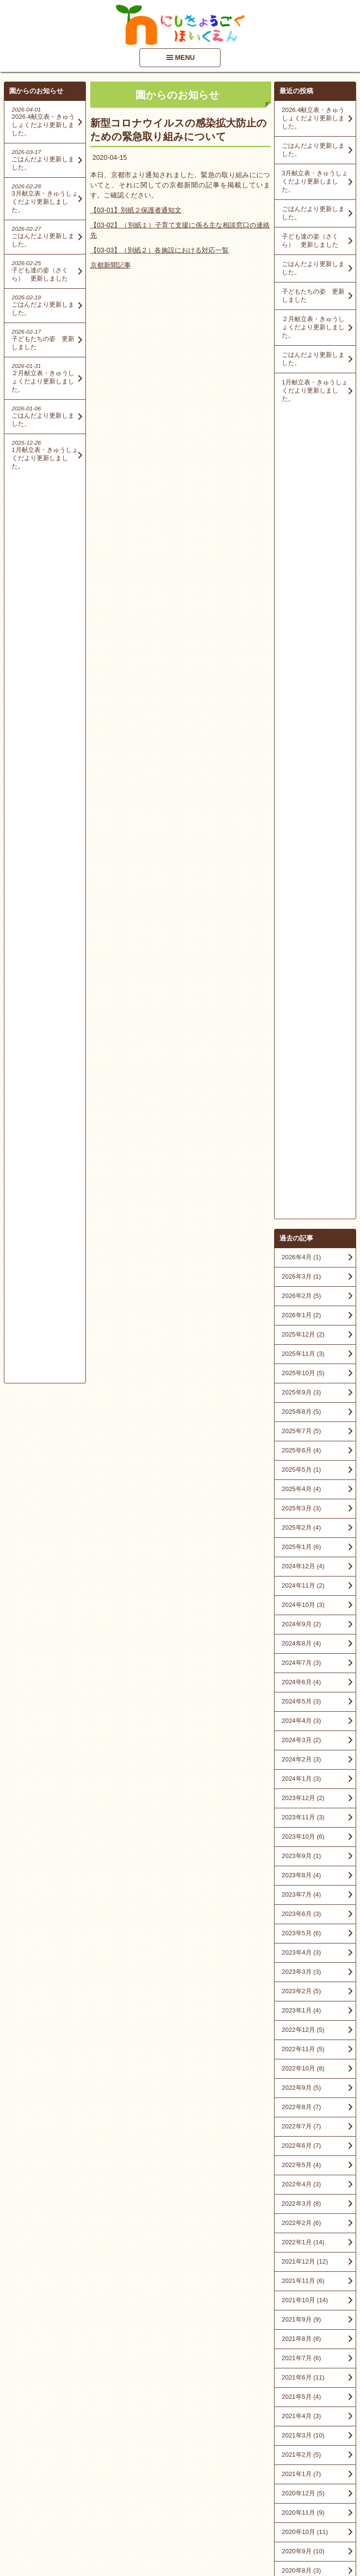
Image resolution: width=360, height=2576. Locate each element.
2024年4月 (301, 910)
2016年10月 (303, 2165)
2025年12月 (303, 524)
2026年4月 (301, 446)
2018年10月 (303, 2011)
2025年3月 (301, 698)
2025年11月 (303, 543)
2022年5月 (301, 1354)
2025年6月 (301, 640)
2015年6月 (301, 2320)
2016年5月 (301, 2204)
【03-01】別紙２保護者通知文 (136, 210)
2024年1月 (301, 968)
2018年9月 (301, 2030)
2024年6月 (301, 871)
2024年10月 (303, 794)
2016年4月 (301, 2223)
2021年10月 (305, 1489)
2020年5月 (301, 1818)
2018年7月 (301, 2069)
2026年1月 (301, 504)
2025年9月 (301, 582)
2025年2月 (301, 717)
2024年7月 (301, 852)
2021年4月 (301, 1605)
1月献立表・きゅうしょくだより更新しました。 (315, 390)
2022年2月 (301, 1412)
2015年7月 (301, 2301)
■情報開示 (294, 2474)
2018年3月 (301, 2107)
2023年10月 (303, 1026)
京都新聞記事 (110, 265)
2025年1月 (301, 736)
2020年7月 (301, 1779)
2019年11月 (303, 1934)
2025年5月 (301, 659)
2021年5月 (301, 1586)
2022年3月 (301, 1393)
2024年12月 (303, 756)
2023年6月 (301, 1103)
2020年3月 (301, 1856)
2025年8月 (301, 601)
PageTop (337, 2541)
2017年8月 (301, 2146)
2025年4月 (301, 678)
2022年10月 (303, 1258)
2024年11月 (303, 775)
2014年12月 (303, 2339)
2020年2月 (301, 1876)
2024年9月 (301, 813)
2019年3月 (301, 1992)
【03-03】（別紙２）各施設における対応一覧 (159, 250)
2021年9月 (301, 1509)
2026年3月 (301, 466)
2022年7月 (301, 1316)
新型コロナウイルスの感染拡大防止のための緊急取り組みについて (178, 129)
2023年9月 (301, 1045)
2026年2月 (301, 485)
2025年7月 (301, 620)
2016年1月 (301, 2243)
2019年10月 (303, 1953)
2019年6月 (301, 1972)
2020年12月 (303, 1683)
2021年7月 (301, 1547)
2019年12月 (303, 1914)
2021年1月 (301, 1663)
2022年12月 (303, 1219)
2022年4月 (301, 1374)
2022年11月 (303, 1238)
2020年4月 (301, 1837)
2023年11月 (303, 1007)
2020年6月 (301, 1798)
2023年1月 (301, 1200)
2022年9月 (301, 1277)
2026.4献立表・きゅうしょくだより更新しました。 (313, 118)
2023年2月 (301, 1180)
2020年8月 (301, 1760)
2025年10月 (303, 562)
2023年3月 (301, 1161)
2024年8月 (301, 833)
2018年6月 (301, 2088)
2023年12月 (303, 987)
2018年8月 (301, 2050)
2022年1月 (303, 1432)
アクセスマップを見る (315, 2498)
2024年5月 (301, 891)
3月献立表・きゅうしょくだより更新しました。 (315, 181)
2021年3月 (303, 1625)
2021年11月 (303, 1470)
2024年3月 (301, 929)
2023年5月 (301, 1122)
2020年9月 (303, 1741)
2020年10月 (305, 1721)
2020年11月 (303, 1702)
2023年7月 (301, 1084)
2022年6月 (301, 1335)
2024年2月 (301, 949)
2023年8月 (301, 1065)
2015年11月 (303, 2262)
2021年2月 (301, 1644)
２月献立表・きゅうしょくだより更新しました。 (313, 327)
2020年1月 (301, 1895)
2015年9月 (301, 2281)
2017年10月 (303, 2127)
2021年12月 (305, 1451)
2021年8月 (301, 1528)
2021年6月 (303, 1567)
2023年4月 (301, 1142)
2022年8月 (301, 1296)
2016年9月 (301, 2185)
